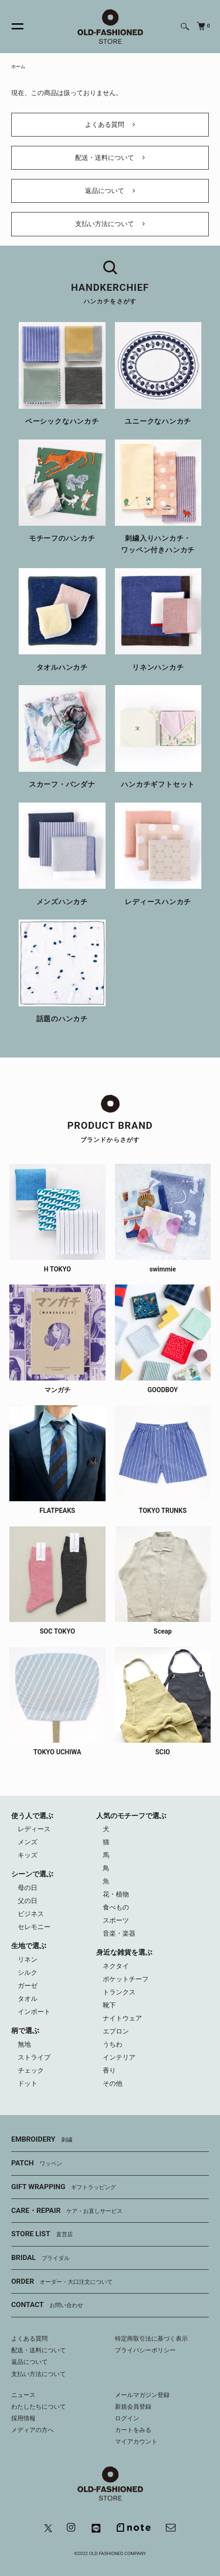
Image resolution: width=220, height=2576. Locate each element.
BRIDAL (40, 2258)
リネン (27, 1959)
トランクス (119, 1992)
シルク (27, 1972)
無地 (24, 2044)
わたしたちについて (38, 2406)
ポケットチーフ (126, 1979)
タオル (27, 1998)
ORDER (62, 2282)
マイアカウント (136, 2441)
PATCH (36, 2163)
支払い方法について (109, 223)
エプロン (116, 2031)
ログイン (127, 2418)
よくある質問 (110, 124)
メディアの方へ (32, 2429)
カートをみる (133, 2429)
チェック (31, 2070)
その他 (112, 2083)
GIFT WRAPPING (63, 2187)
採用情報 (23, 2418)
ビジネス (31, 1913)
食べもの (116, 1907)
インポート (34, 2011)
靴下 (109, 2005)
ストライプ (34, 2057)
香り (109, 2070)
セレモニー (34, 1926)
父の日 (27, 1900)
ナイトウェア (122, 2018)
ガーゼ (27, 1985)
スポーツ (116, 1920)
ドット (27, 2083)
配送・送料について (109, 157)
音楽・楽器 (119, 1933)
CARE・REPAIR (66, 2211)
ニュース (23, 2394)
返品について (110, 190)
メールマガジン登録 (142, 2394)
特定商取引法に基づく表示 (151, 2338)
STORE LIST (42, 2234)
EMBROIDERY (41, 2140)
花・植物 (116, 1894)
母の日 (27, 1887)
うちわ (112, 2044)
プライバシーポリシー (145, 2350)
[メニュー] (12, 26)
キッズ (27, 1855)
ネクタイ (116, 1966)
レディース (34, 1829)
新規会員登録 (133, 2406)
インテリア (119, 2057)
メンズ (27, 1842)
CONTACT (47, 2305)
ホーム (18, 66)
